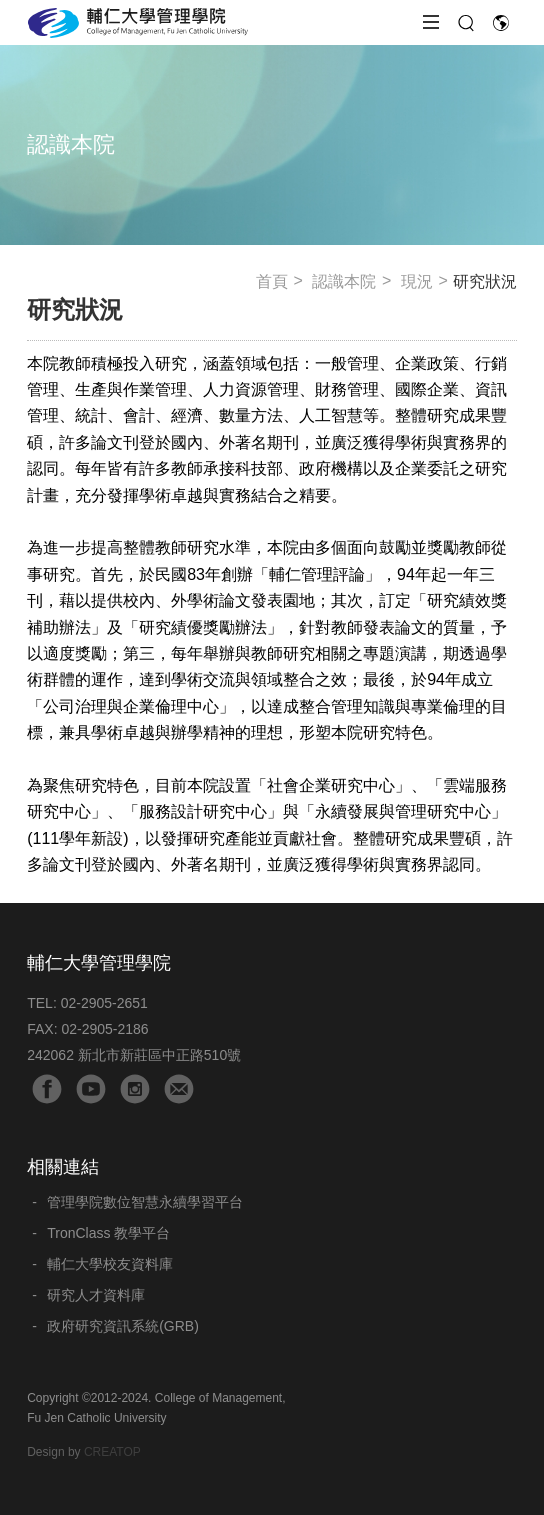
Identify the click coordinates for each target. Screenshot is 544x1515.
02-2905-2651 (104, 1003)
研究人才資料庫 (96, 1295)
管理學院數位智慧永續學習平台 (145, 1202)
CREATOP (112, 1452)
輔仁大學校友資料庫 (110, 1264)
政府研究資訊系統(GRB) (123, 1326)
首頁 (272, 281)
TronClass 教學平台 (108, 1233)
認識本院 (344, 281)
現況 (417, 281)
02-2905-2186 (104, 1029)
